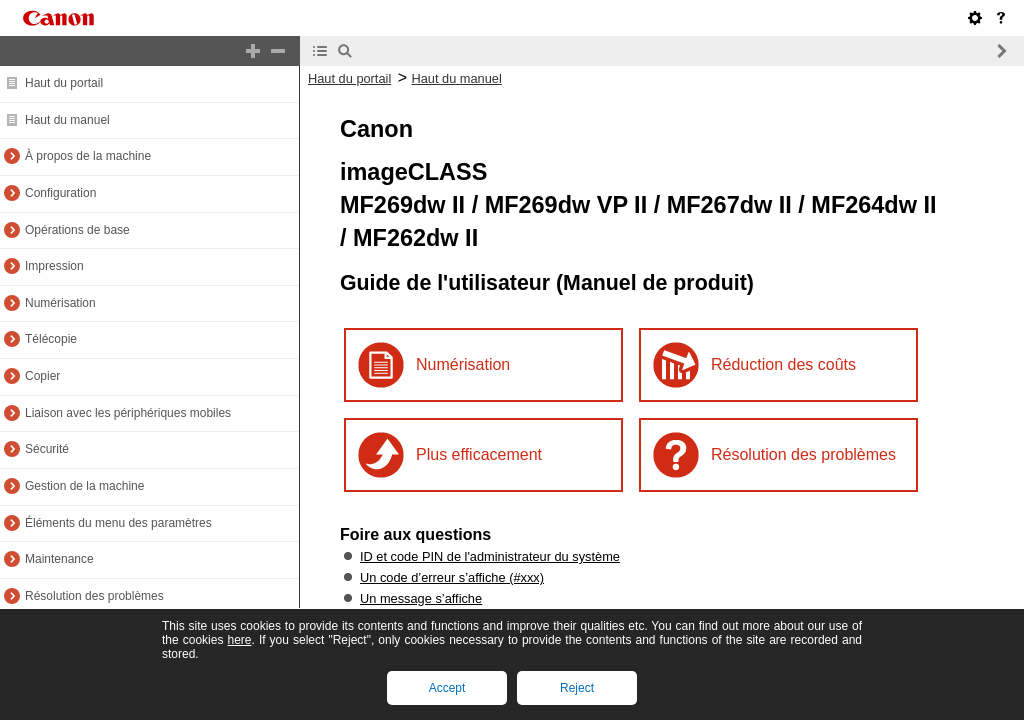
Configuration (60, 193)
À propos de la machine (88, 156)
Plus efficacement (479, 454)
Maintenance (59, 559)
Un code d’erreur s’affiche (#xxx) (452, 577)
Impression (54, 266)
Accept (447, 688)
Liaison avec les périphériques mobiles (128, 413)
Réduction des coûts (783, 364)
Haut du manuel (67, 120)
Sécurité (47, 449)
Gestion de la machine (84, 486)
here (239, 640)
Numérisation (60, 303)
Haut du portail (64, 83)
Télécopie (51, 339)
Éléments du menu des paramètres (118, 523)
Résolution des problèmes (94, 596)
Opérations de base (77, 230)
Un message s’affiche (421, 598)
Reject (577, 688)
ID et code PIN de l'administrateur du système (490, 556)
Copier (42, 376)
